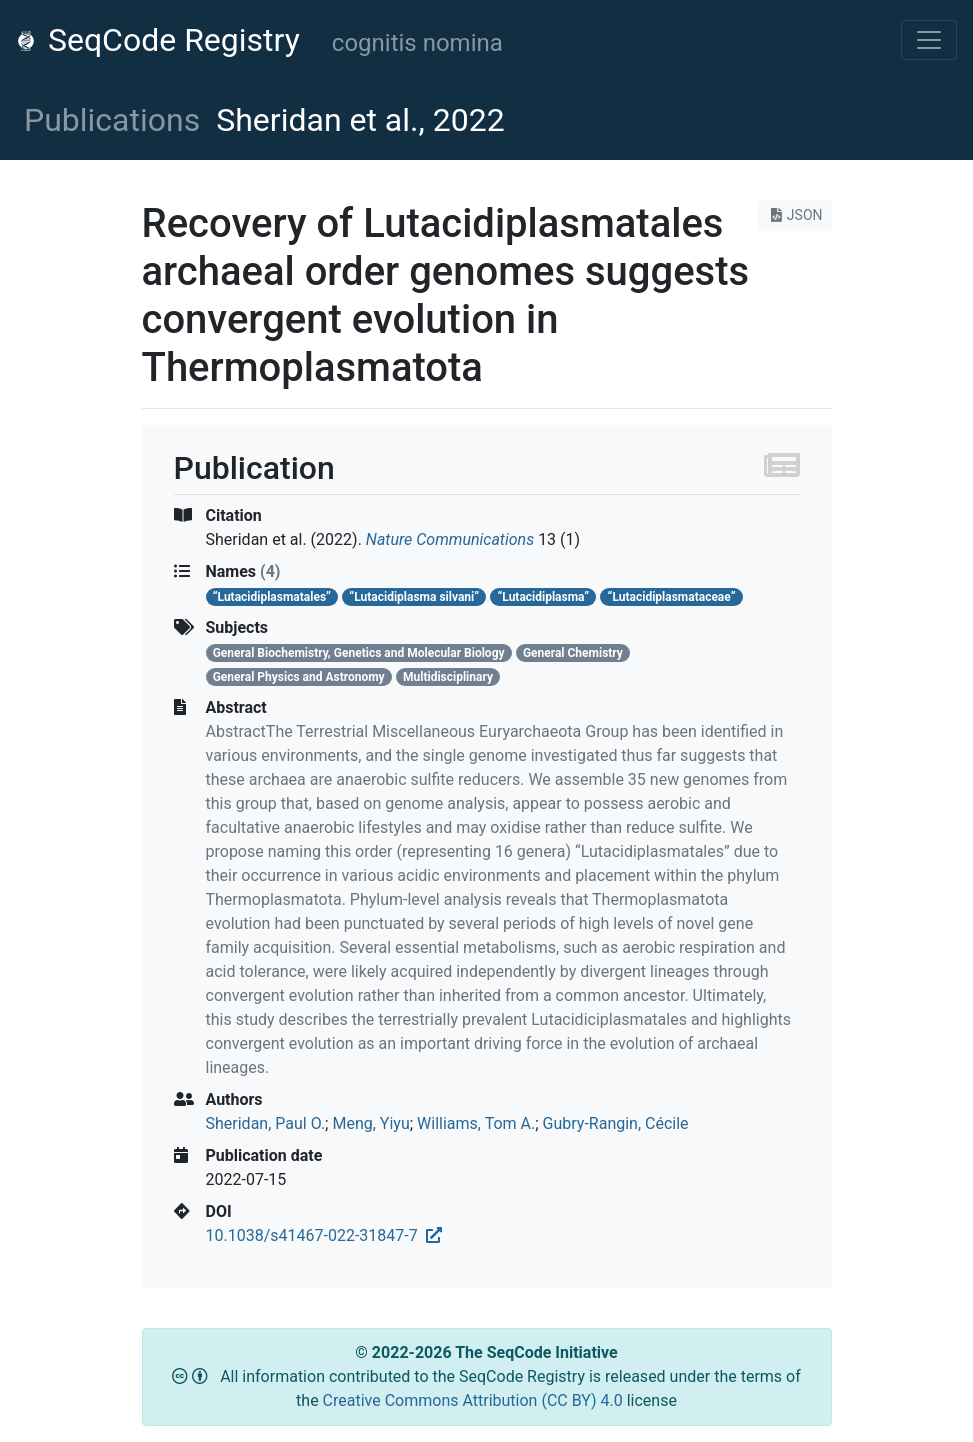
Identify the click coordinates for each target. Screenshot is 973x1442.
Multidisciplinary (448, 677)
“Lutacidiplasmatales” (272, 597)
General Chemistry (573, 653)
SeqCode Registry (158, 40)
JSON (794, 215)
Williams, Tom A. (476, 1123)
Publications (112, 120)
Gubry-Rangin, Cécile (616, 1123)
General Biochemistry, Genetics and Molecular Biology (359, 653)
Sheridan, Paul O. (266, 1123)
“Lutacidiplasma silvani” (414, 597)
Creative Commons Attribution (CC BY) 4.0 (475, 1400)
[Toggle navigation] (929, 40)
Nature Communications (450, 539)
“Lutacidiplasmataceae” (672, 597)
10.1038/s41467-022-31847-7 (324, 1235)
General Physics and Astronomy (299, 677)
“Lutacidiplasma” (543, 597)
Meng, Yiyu (370, 1123)
